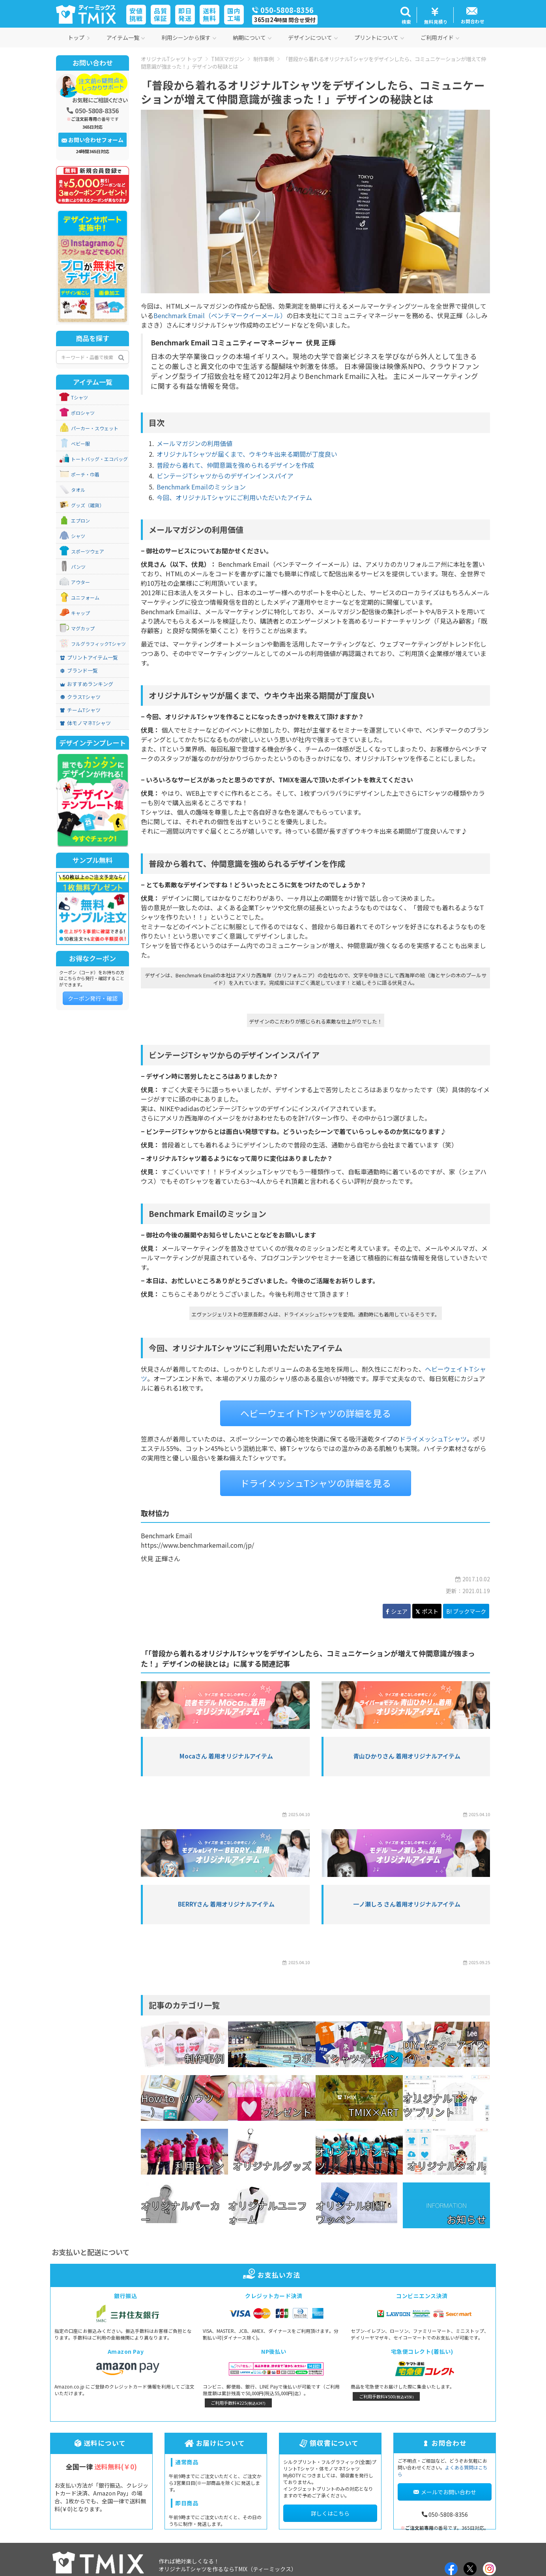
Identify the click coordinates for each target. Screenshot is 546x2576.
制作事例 (263, 59)
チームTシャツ (80, 710)
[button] (405, 15)
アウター (80, 582)
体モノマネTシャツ (85, 723)
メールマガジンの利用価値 (194, 443)
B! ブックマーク (466, 1611)
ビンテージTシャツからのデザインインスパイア (225, 475)
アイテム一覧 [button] (126, 37)
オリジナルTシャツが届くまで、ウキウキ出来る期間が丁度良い (247, 454)
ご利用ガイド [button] (440, 37)
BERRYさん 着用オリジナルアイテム (226, 1904)
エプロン (80, 520)
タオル (78, 490)
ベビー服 (80, 444)
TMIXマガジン (227, 59)
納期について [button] (252, 37)
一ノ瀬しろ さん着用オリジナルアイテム (406, 1904)
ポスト (426, 1611)
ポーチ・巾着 (85, 474)
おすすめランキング (86, 684)
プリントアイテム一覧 (89, 657)
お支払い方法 (273, 2275)
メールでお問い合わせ (444, 2492)
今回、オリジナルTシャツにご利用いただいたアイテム (234, 497)
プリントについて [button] (379, 37)
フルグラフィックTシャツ (98, 644)
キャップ (80, 613)
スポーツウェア (87, 551)
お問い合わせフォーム (92, 140)
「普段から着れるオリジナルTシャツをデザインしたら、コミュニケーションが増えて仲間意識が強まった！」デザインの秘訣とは (313, 62)
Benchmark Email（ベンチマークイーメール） (219, 315)
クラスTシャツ (80, 697)
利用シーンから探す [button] (188, 37)
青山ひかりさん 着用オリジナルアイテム (406, 1756)
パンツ (78, 567)
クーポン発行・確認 (93, 998)
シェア (397, 1611)
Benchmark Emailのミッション (201, 486)
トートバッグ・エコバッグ (99, 459)
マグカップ (83, 628)
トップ (79, 37)
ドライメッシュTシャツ (433, 1439)
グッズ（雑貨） (87, 505)
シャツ (78, 536)
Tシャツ (79, 397)
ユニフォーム (85, 597)
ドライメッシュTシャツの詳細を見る (315, 1483)
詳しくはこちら (330, 2513)
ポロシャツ (83, 413)
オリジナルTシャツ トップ (171, 59)
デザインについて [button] (313, 37)
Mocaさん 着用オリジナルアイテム (226, 1756)
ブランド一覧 (79, 670)
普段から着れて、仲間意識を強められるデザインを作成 (235, 465)
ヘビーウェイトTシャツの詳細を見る (315, 1413)
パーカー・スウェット (94, 428)
